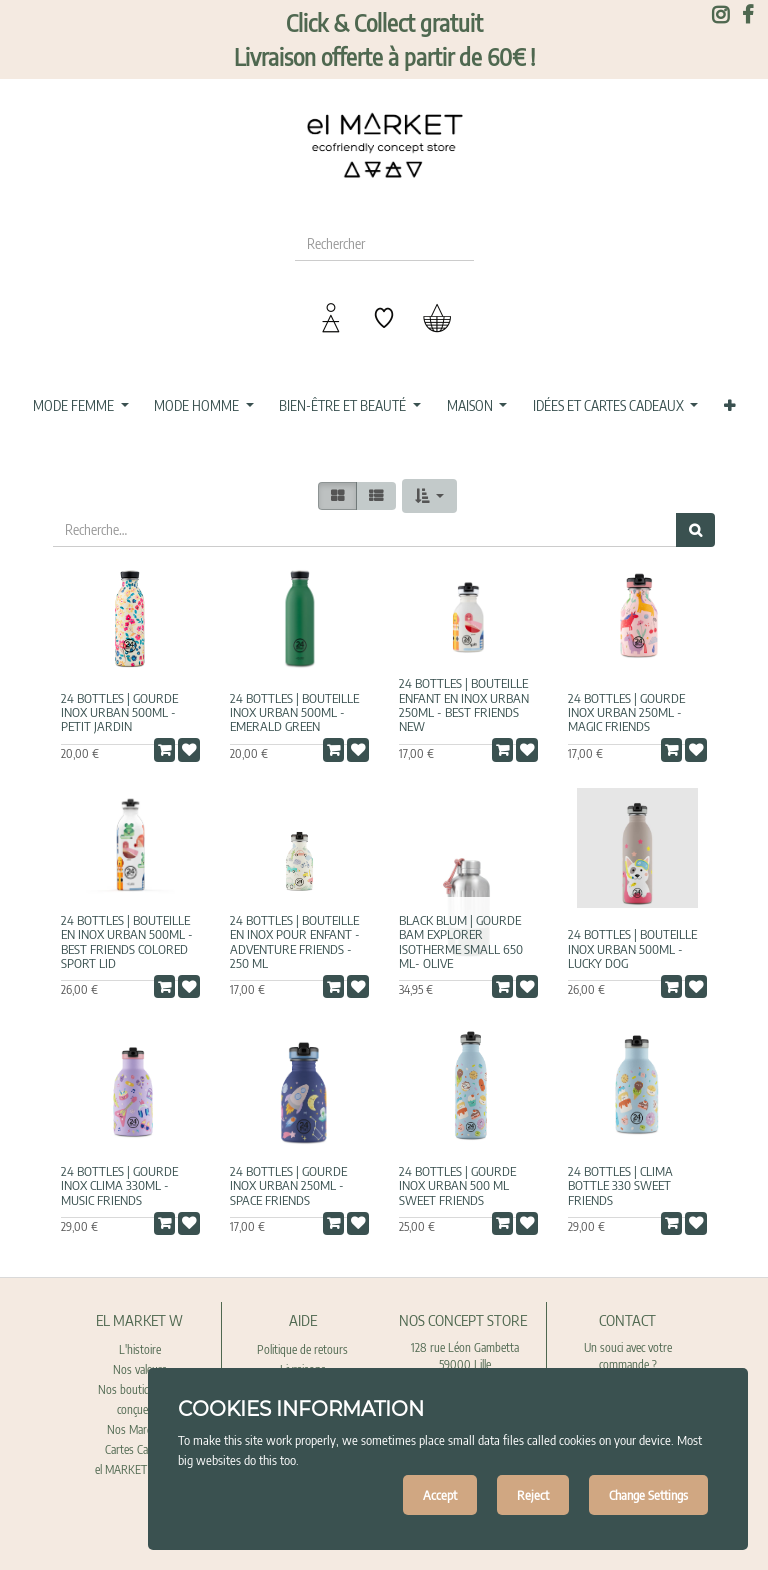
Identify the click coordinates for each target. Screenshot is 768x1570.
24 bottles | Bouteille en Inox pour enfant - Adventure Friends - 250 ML (295, 941)
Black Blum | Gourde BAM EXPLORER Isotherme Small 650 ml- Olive (461, 941)
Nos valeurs (140, 1369)
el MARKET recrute (140, 1469)
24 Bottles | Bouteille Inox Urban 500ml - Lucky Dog (632, 948)
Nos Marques (139, 1429)
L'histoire (140, 1349)
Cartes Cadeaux (140, 1449)
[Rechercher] (695, 530)
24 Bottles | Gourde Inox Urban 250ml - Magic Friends (626, 712)
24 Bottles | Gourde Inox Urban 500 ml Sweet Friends (457, 1185)
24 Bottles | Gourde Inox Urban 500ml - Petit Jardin (119, 712)
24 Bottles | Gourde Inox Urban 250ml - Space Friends (288, 1185)
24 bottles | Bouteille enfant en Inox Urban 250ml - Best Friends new (464, 704)
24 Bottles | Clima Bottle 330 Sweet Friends (620, 1185)
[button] (729, 406)
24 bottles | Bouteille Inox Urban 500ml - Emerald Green (294, 712)
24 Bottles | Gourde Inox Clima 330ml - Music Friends (119, 1185)
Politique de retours (302, 1349)
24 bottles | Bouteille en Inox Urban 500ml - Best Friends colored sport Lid (127, 941)
